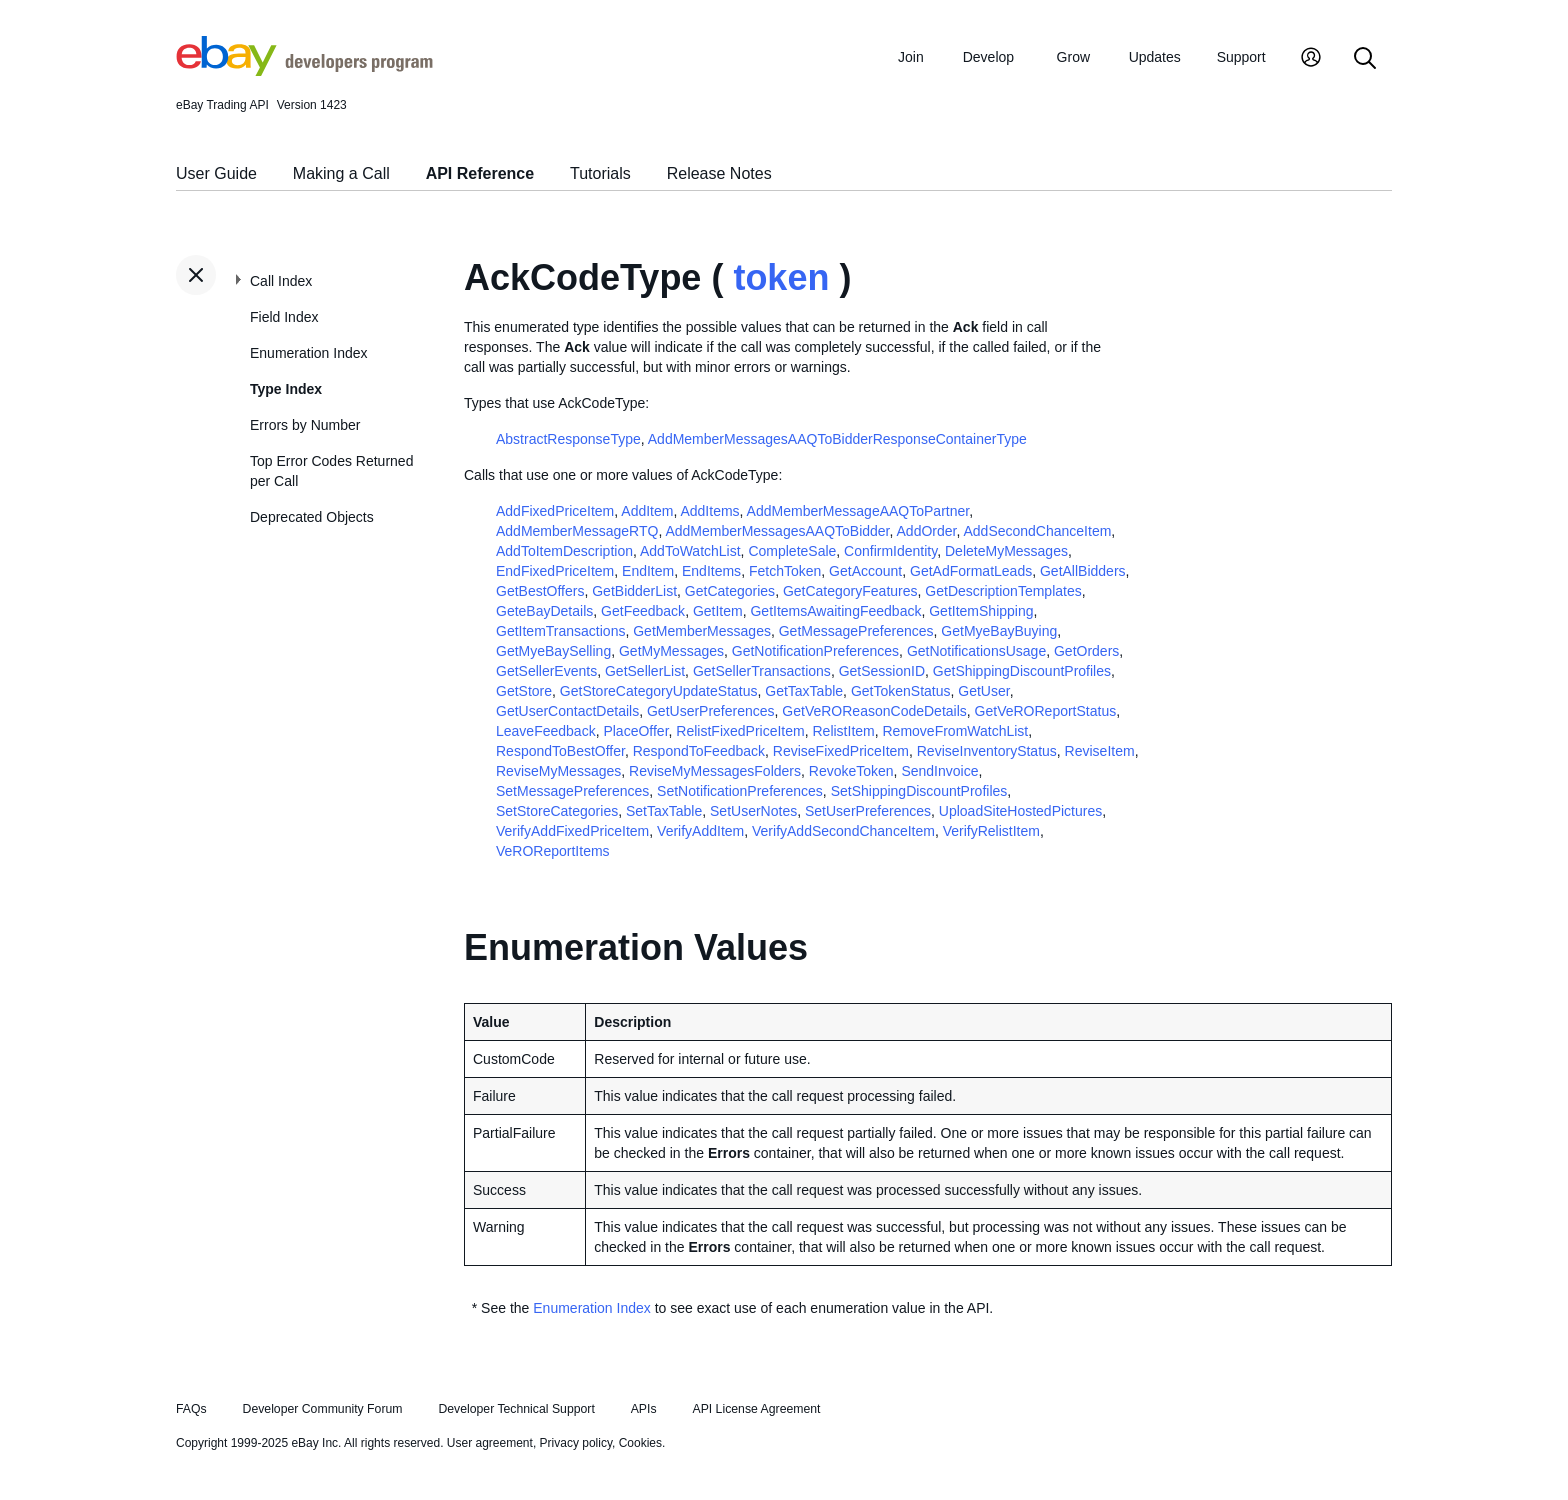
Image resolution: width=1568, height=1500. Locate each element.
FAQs (191, 1409)
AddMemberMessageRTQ (577, 531)
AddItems (709, 511)
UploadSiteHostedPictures (1020, 811)
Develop (988, 57)
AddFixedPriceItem (555, 511)
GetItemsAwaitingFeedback (835, 611)
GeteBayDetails (544, 611)
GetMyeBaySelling (553, 651)
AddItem (647, 511)
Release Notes (719, 173)
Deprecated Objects (312, 517)
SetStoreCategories (557, 811)
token (781, 277)
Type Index (286, 389)
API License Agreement (756, 1409)
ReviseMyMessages (558, 771)
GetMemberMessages (702, 631)
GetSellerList (645, 671)
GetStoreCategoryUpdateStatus (659, 691)
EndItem (648, 571)
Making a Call (341, 173)
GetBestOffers (540, 591)
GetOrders (1086, 651)
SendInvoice (939, 771)
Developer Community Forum (323, 1409)
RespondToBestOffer (560, 751)
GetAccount (865, 571)
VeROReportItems (553, 851)
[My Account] (1311, 59)
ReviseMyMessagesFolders (715, 771)
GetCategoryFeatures (850, 591)
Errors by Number (305, 425)
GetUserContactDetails (567, 711)
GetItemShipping (981, 611)
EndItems (711, 571)
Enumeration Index (309, 353)
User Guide (216, 173)
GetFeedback (643, 611)
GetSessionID (882, 671)
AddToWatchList (690, 551)
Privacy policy (576, 1443)
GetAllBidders (1083, 571)
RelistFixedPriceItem (740, 731)
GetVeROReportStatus (1046, 711)
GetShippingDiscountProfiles (1022, 671)
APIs (644, 1409)
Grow (1073, 57)
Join (911, 57)
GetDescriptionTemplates (1003, 591)
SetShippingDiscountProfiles (919, 791)
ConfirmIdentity (890, 551)
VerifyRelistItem (991, 831)
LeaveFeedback (546, 731)
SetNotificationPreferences (740, 791)
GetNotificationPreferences (815, 651)
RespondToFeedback (699, 751)
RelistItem (843, 731)
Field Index (284, 317)
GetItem (718, 611)
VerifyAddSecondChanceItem (843, 831)
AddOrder (927, 531)
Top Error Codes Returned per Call (331, 471)
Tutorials (600, 173)
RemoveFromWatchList (956, 731)
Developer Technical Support (516, 1409)
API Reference (480, 173)
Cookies (640, 1443)
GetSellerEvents (546, 671)
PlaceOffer (635, 731)
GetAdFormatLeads (971, 571)
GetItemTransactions (560, 631)
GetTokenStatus (901, 691)
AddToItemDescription (564, 551)
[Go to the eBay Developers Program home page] (304, 71)
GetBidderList (634, 591)
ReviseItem (1100, 751)
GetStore (524, 691)
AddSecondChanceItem (1037, 531)
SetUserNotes (753, 811)
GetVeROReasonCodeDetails (874, 711)
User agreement (490, 1443)
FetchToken (785, 571)
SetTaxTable (664, 811)
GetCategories (730, 591)
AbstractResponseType (568, 439)
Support (1241, 57)
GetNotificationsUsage (976, 651)
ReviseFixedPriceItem (841, 751)
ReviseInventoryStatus (987, 751)
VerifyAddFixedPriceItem (572, 831)
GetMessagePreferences (856, 631)
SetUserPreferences (868, 811)
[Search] (1365, 59)
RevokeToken (851, 771)
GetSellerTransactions (762, 671)
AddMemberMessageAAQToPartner (858, 511)
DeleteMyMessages (1006, 551)
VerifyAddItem (700, 831)
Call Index (281, 281)
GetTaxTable (804, 691)
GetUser (983, 691)
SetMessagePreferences (572, 791)
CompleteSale (792, 551)
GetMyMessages (671, 651)
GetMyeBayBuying (999, 631)
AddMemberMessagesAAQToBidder (777, 531)
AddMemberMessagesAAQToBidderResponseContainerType (837, 439)
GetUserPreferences (711, 711)
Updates (1155, 57)
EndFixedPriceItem (555, 571)
